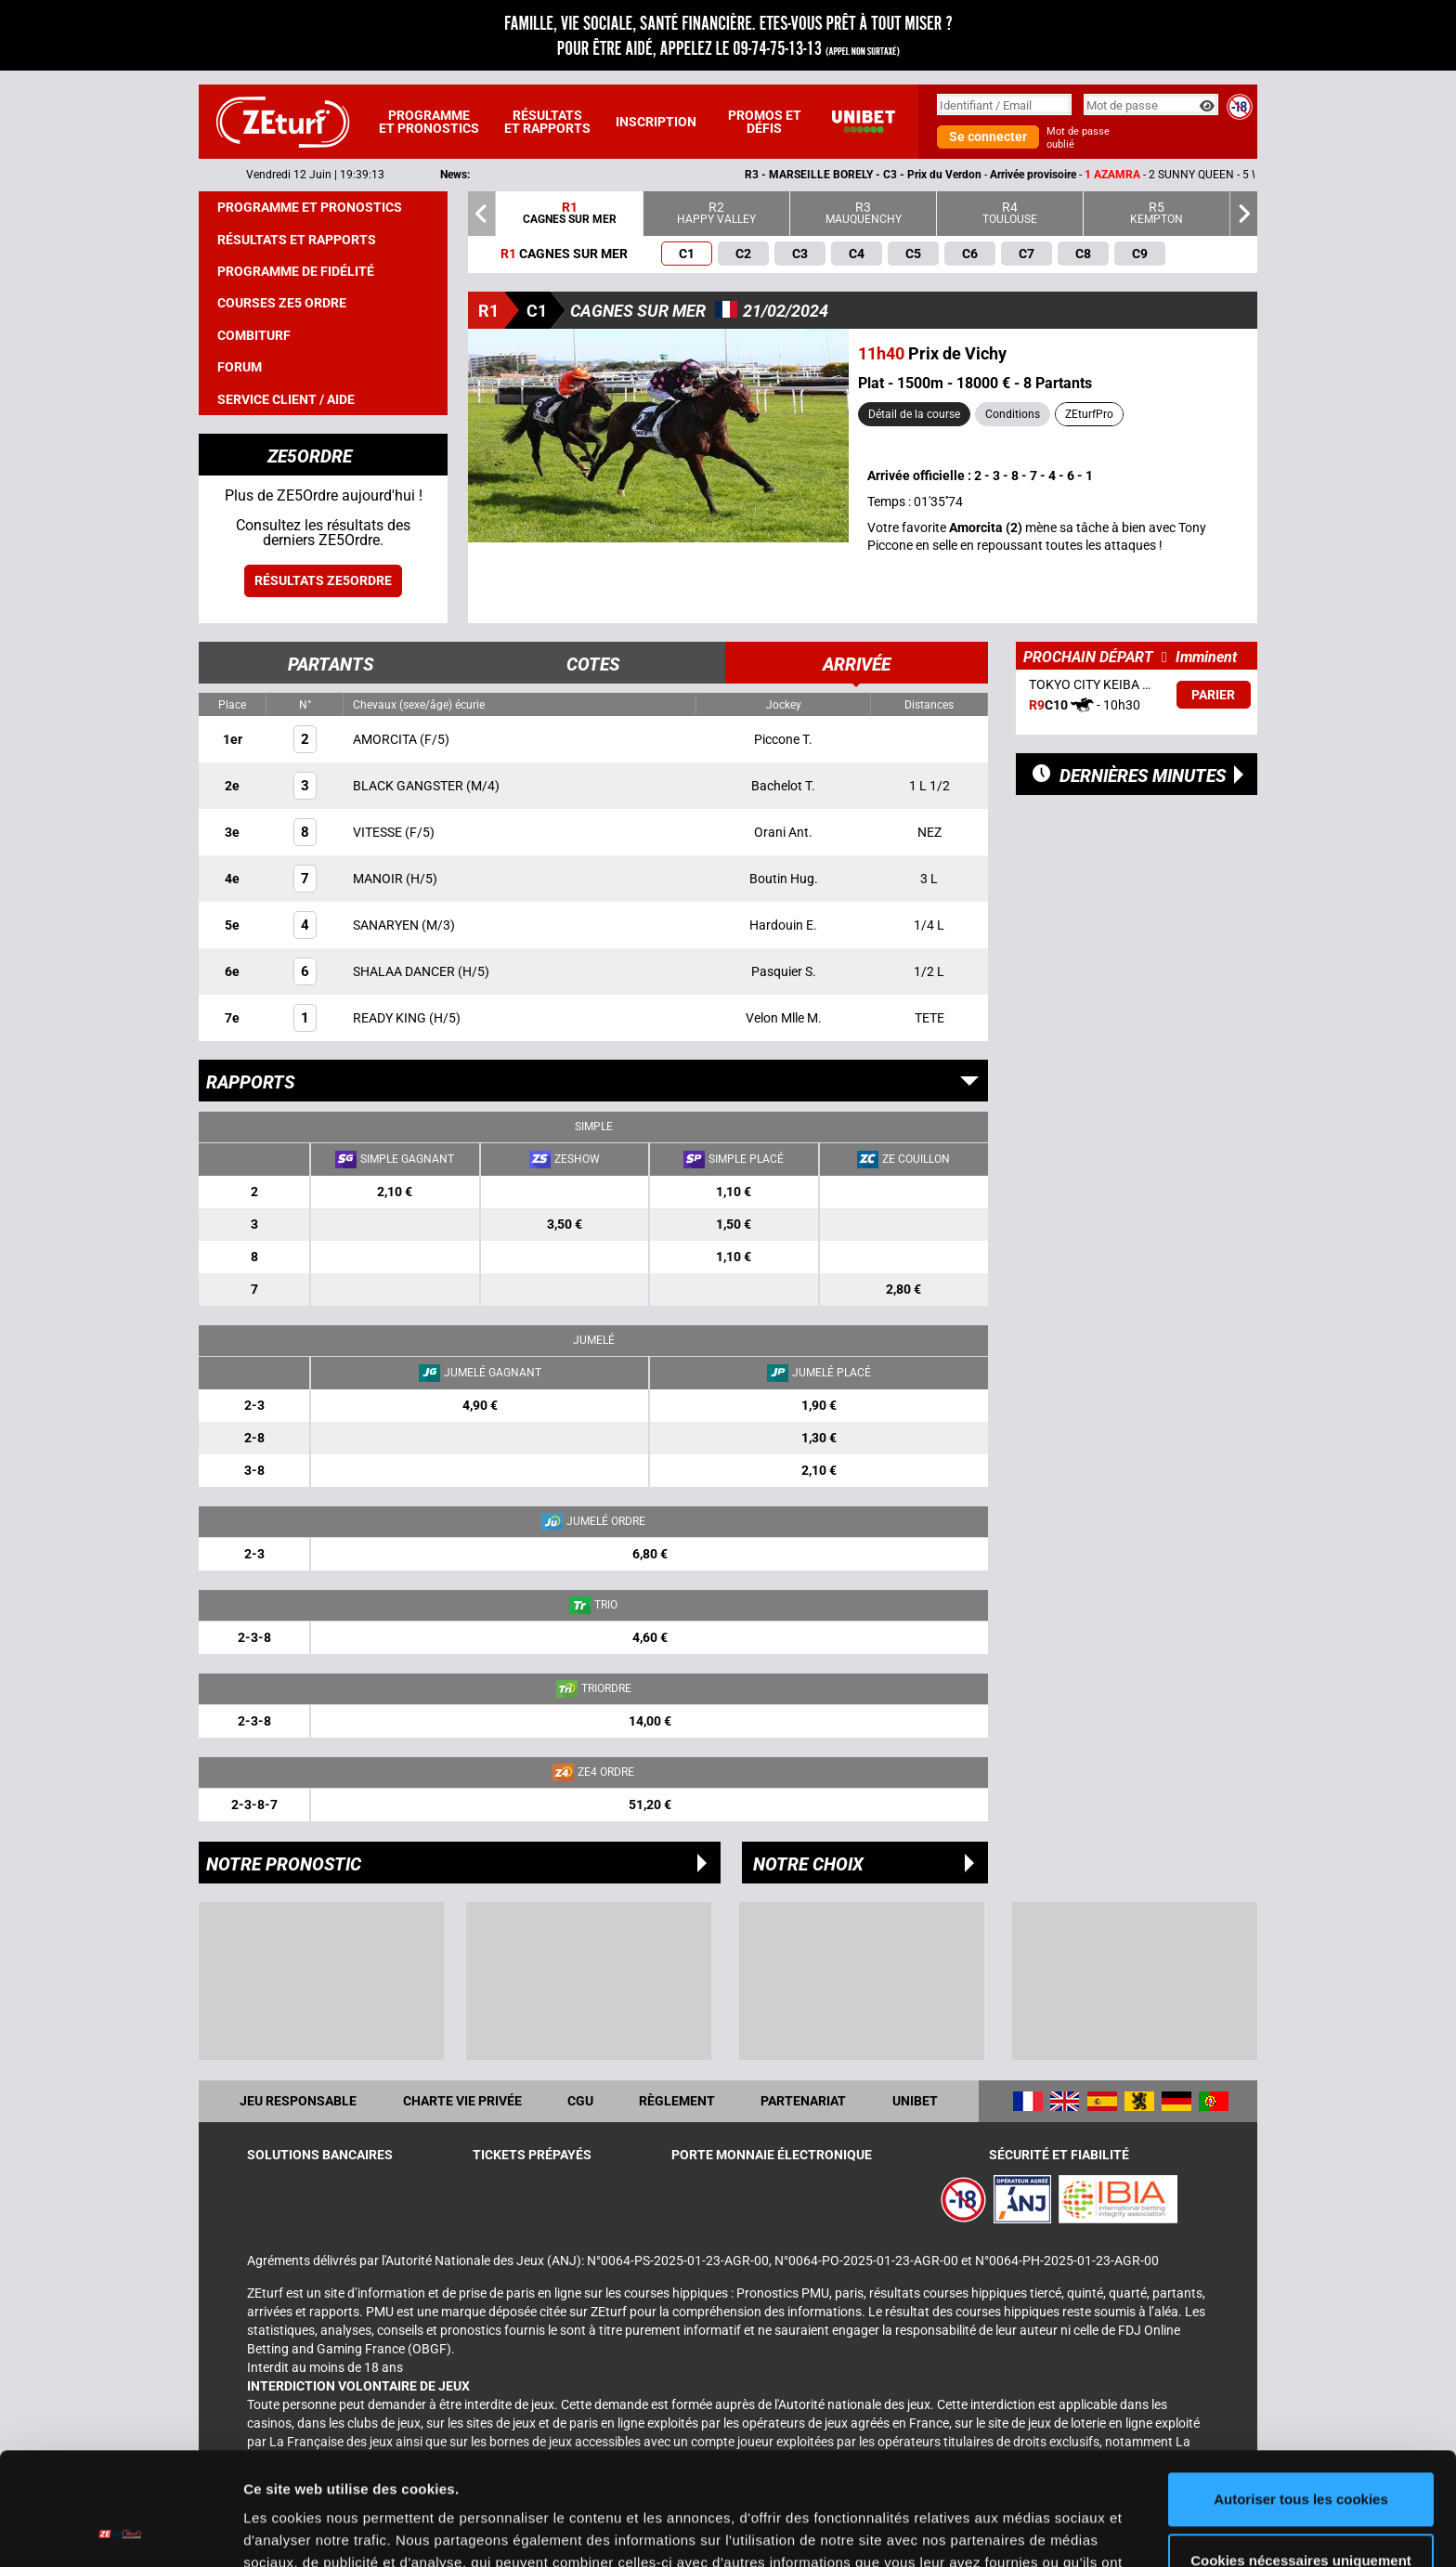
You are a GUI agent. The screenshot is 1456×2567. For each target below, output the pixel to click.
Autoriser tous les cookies (1301, 2394)
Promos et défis (764, 122)
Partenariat (803, 2100)
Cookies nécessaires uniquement (1300, 2454)
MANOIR (379, 878)
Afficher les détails (306, 2530)
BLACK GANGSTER (409, 785)
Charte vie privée (462, 2100)
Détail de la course (914, 414)
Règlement (677, 2100)
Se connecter (988, 136)
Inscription (656, 121)
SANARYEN (387, 925)
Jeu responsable (298, 2100)
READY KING (391, 1017)
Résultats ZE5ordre (323, 580)
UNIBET (915, 2100)
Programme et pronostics (429, 122)
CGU (580, 2100)
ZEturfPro (1089, 414)
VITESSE (379, 832)
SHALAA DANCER (405, 971)
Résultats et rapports (547, 122)
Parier (1213, 694)
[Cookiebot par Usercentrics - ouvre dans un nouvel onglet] (120, 2531)
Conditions (1012, 414)
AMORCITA (386, 739)
